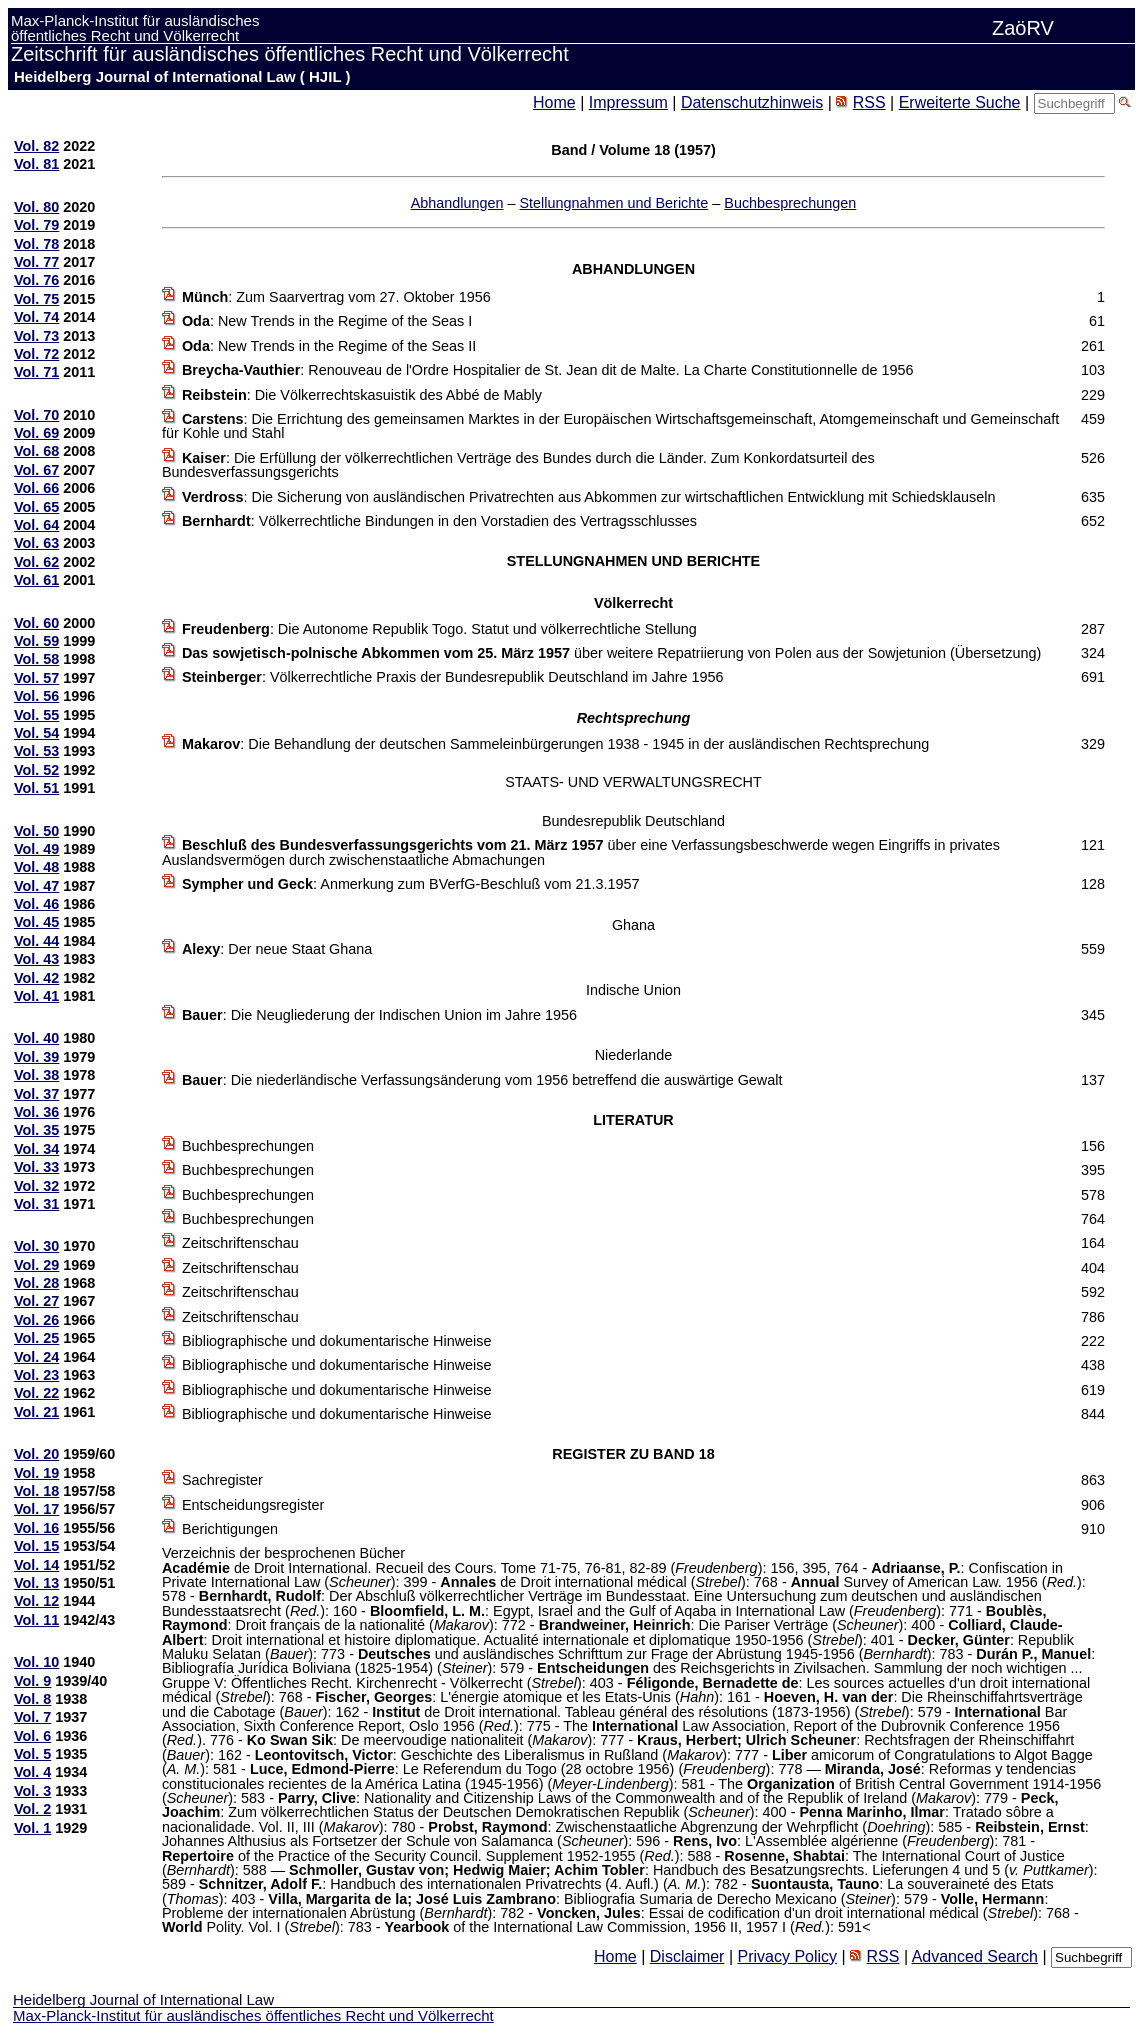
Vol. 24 (36, 1357)
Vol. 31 (36, 1204)
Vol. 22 (36, 1393)
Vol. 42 (36, 978)
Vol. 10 (36, 1662)
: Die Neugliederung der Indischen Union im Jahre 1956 (379, 1015)
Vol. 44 (36, 941)
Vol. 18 (36, 1491)
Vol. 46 (36, 904)
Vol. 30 (36, 1246)
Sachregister (222, 1480)
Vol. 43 (36, 959)
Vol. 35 (36, 1130)
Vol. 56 (36, 696)
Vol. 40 (36, 1038)
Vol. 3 (32, 1791)
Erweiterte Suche (960, 102)
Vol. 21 (36, 1412)
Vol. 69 (36, 433)
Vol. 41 (36, 996)
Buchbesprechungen (790, 203)
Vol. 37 (36, 1094)
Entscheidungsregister (253, 1505)
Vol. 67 (36, 470)
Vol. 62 (36, 562)
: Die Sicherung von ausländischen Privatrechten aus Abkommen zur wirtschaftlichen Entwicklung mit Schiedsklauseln (589, 497)
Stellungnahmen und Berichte (613, 203)
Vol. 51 (36, 788)
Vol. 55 (36, 715)
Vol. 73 (36, 336)
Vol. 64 (36, 525)
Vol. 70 (36, 415)
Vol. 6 (32, 1736)
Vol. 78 (36, 244)
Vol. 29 (36, 1265)
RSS (869, 102)
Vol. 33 (36, 1167)
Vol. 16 (36, 1528)
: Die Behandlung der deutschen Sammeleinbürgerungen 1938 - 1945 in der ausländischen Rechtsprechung (555, 744)
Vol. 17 (36, 1509)
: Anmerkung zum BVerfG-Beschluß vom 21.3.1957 (411, 884)
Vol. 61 (36, 580)
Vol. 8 (32, 1699)
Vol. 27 (36, 1301)
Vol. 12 (36, 1601)
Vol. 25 (36, 1338)
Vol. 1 (32, 1828)
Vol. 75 (36, 299)
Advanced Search (975, 1956)
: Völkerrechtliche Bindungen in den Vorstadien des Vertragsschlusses (439, 521)
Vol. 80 (36, 207)
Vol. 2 (32, 1809)
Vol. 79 (36, 225)
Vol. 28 (36, 1283)
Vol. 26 (36, 1320)
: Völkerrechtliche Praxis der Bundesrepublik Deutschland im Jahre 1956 (453, 677)
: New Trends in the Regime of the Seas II (329, 346)
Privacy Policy (787, 1956)
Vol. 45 (36, 922)
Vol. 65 (36, 507)
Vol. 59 (36, 641)
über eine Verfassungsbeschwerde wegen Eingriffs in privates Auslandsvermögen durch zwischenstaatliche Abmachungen (581, 852)
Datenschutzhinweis (752, 102)
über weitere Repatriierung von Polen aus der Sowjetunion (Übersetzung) (611, 653)
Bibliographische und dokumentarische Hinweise (337, 1341)
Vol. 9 (32, 1681)
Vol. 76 (36, 280)
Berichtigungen (230, 1529)
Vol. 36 (36, 1112)
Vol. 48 (36, 867)
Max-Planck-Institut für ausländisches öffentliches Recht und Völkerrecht (253, 2015)
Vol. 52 (36, 770)
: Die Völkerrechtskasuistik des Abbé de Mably (362, 395)
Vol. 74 (36, 317)
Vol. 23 (36, 1375)
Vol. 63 (36, 543)
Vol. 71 (36, 372)
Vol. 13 (36, 1583)
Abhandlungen (457, 203)
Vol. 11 (36, 1620)
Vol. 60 (36, 623)
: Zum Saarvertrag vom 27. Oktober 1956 (336, 297)
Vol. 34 (36, 1149)
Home (554, 102)
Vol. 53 (36, 751)
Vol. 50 (36, 831)
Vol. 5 (32, 1754)
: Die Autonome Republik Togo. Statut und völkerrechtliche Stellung (439, 629)
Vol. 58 (36, 659)
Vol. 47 (36, 886)
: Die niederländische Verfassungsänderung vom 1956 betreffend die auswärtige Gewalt (482, 1080)
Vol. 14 (36, 1565)
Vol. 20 (36, 1454)
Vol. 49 (36, 849)
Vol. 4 (32, 1772)
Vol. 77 (36, 262)
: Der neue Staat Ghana (277, 949)
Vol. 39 (36, 1057)
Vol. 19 (36, 1473)
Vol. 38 (36, 1075)
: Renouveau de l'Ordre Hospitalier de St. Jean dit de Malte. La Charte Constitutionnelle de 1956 (548, 370)
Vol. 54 (36, 733)
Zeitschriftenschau (240, 1243)
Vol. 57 (36, 678)
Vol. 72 (36, 354)
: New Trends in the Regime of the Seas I (327, 321)
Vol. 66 (36, 488)
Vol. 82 (36, 146)
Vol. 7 (32, 1717)
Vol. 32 (36, 1186)
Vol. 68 (36, 451)
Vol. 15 (36, 1546)
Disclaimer (687, 1956)
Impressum (628, 102)
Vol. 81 (36, 164)
